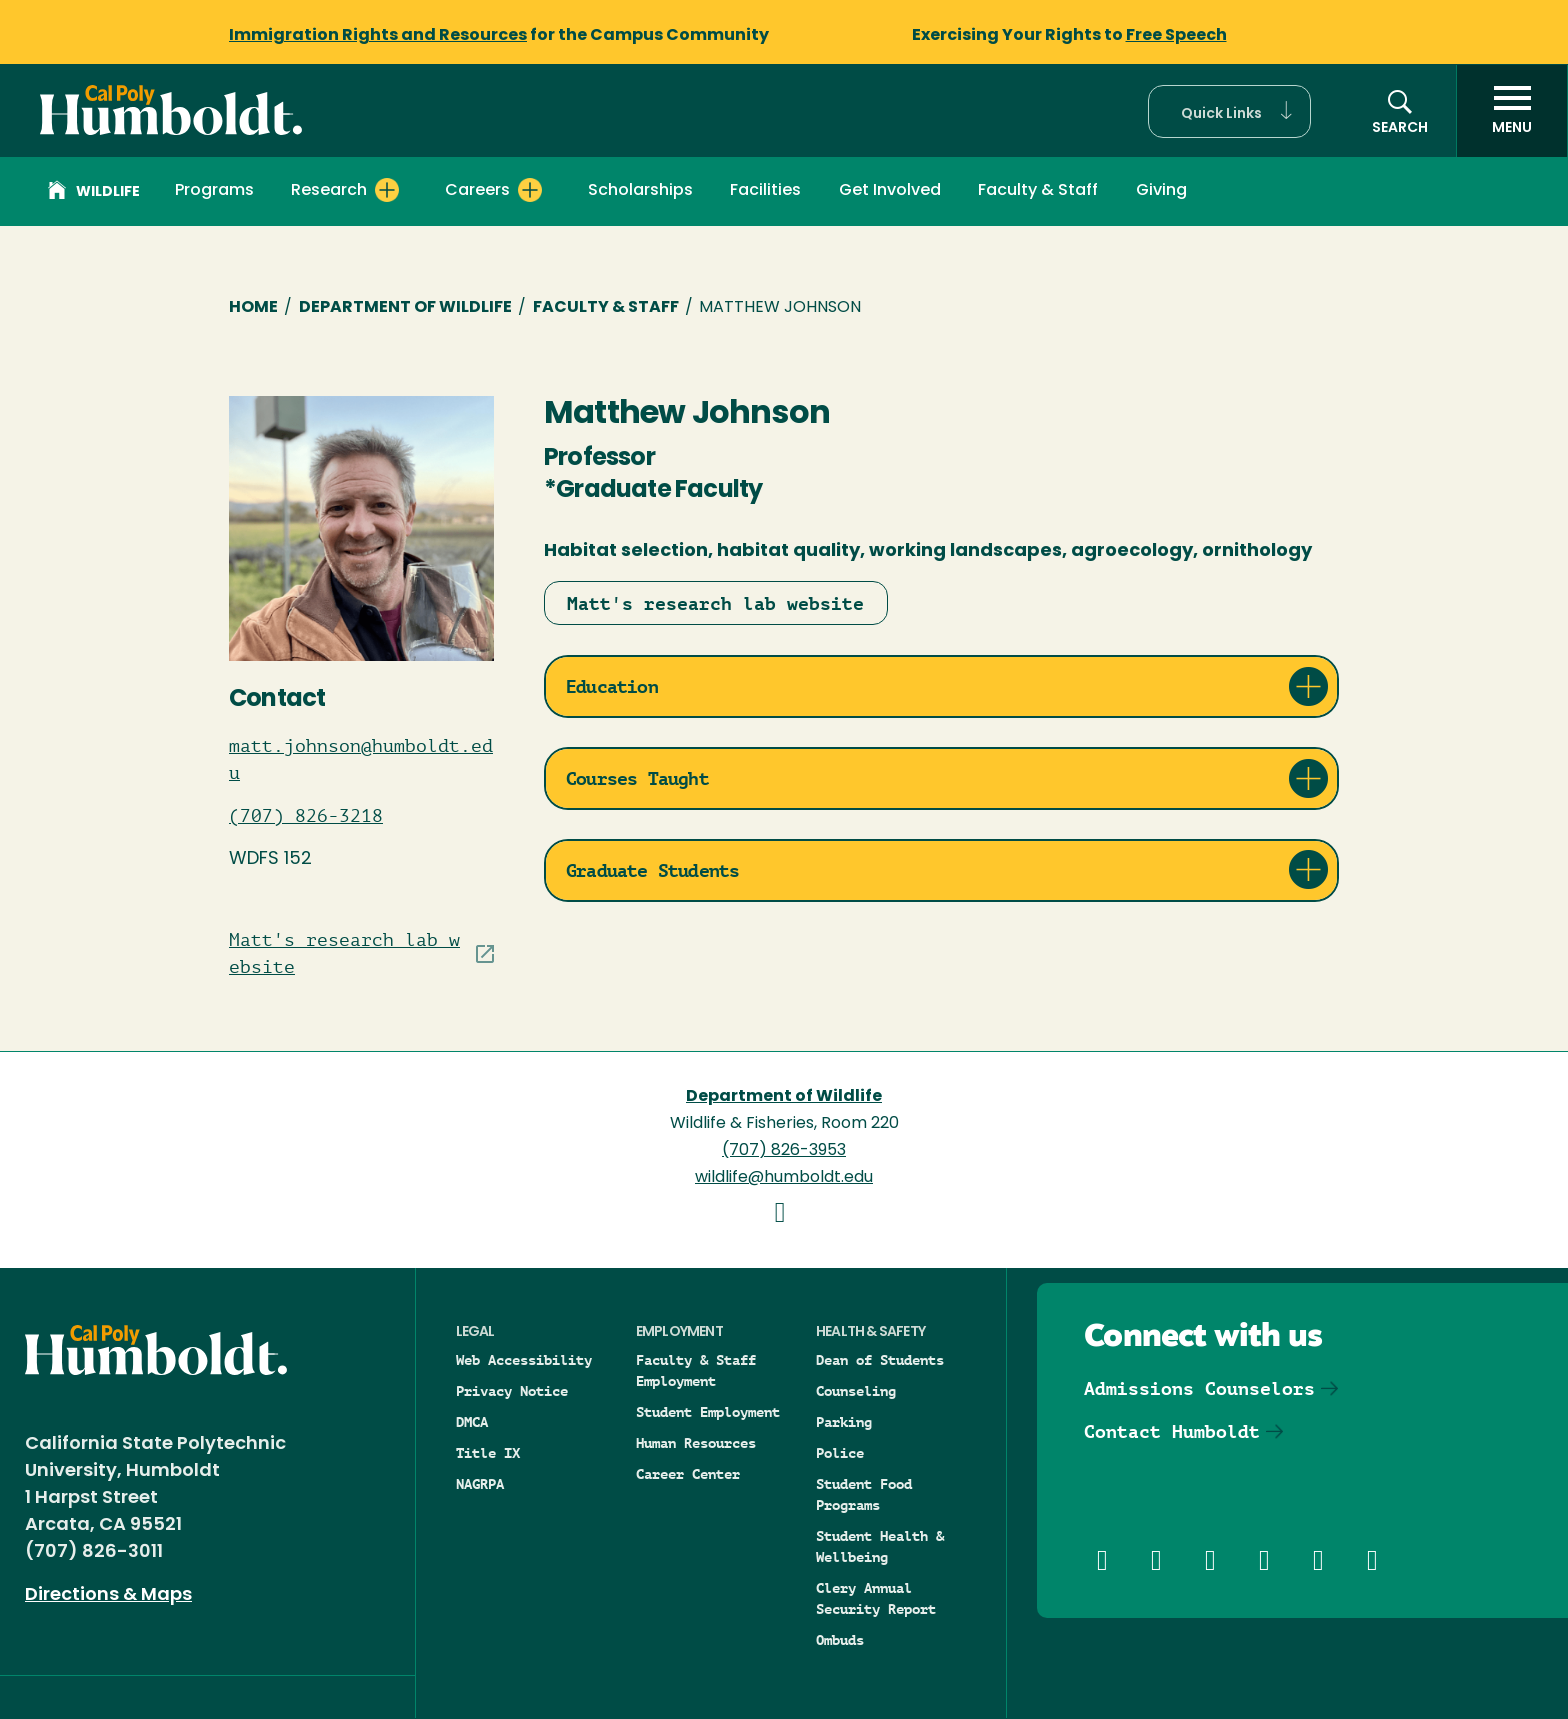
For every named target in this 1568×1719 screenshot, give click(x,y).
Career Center (688, 1474)
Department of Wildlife (405, 308)
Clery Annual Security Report (876, 1598)
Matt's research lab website (715, 603)
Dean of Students (880, 1360)
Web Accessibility (524, 1360)
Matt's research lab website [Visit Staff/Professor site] (344, 953)
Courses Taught (637, 778)
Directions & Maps (108, 1595)
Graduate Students (652, 870)
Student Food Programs (864, 1494)
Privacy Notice (512, 1391)
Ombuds (840, 1640)
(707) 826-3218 (306, 816)
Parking (844, 1422)
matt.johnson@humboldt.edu (361, 759)
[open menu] (1512, 111)
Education (612, 686)
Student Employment (708, 1412)
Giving (1161, 191)
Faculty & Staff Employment (696, 1370)
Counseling (856, 1391)
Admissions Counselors (1199, 1388)
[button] (1229, 111)
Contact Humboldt (1172, 1431)
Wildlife (94, 193)
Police (840, 1453)
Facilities (765, 191)
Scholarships (640, 191)
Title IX (488, 1453)
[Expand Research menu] (387, 190)
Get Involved (890, 191)
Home (253, 308)
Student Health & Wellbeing (880, 1546)
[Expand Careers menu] (530, 190)
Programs (214, 191)
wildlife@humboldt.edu (784, 1178)
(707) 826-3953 (784, 1151)
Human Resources (696, 1443)
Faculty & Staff (1038, 191)
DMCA (472, 1422)
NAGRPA (480, 1484)
